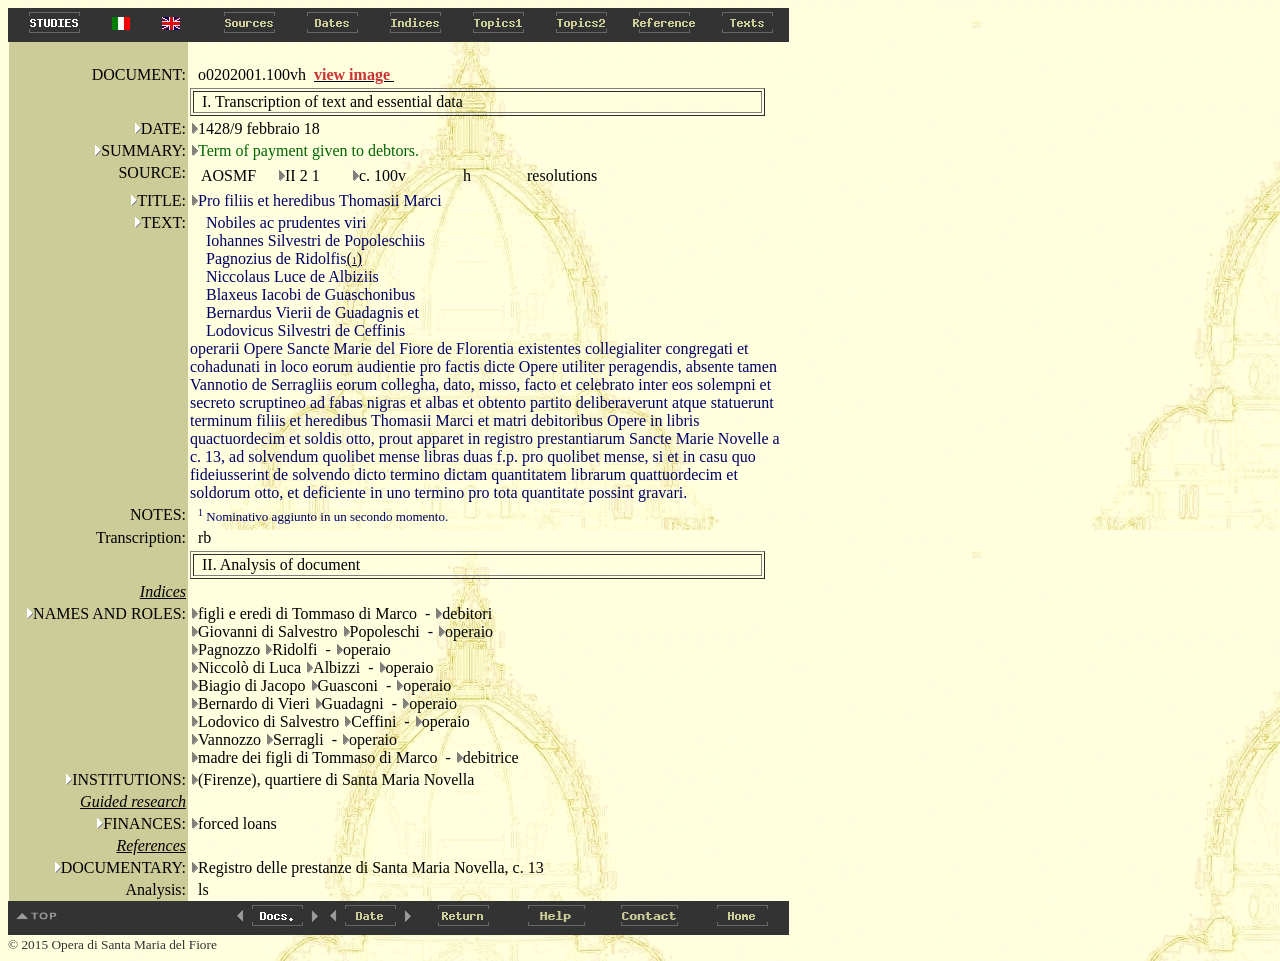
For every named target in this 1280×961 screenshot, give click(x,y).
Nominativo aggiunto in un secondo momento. (323, 516)
